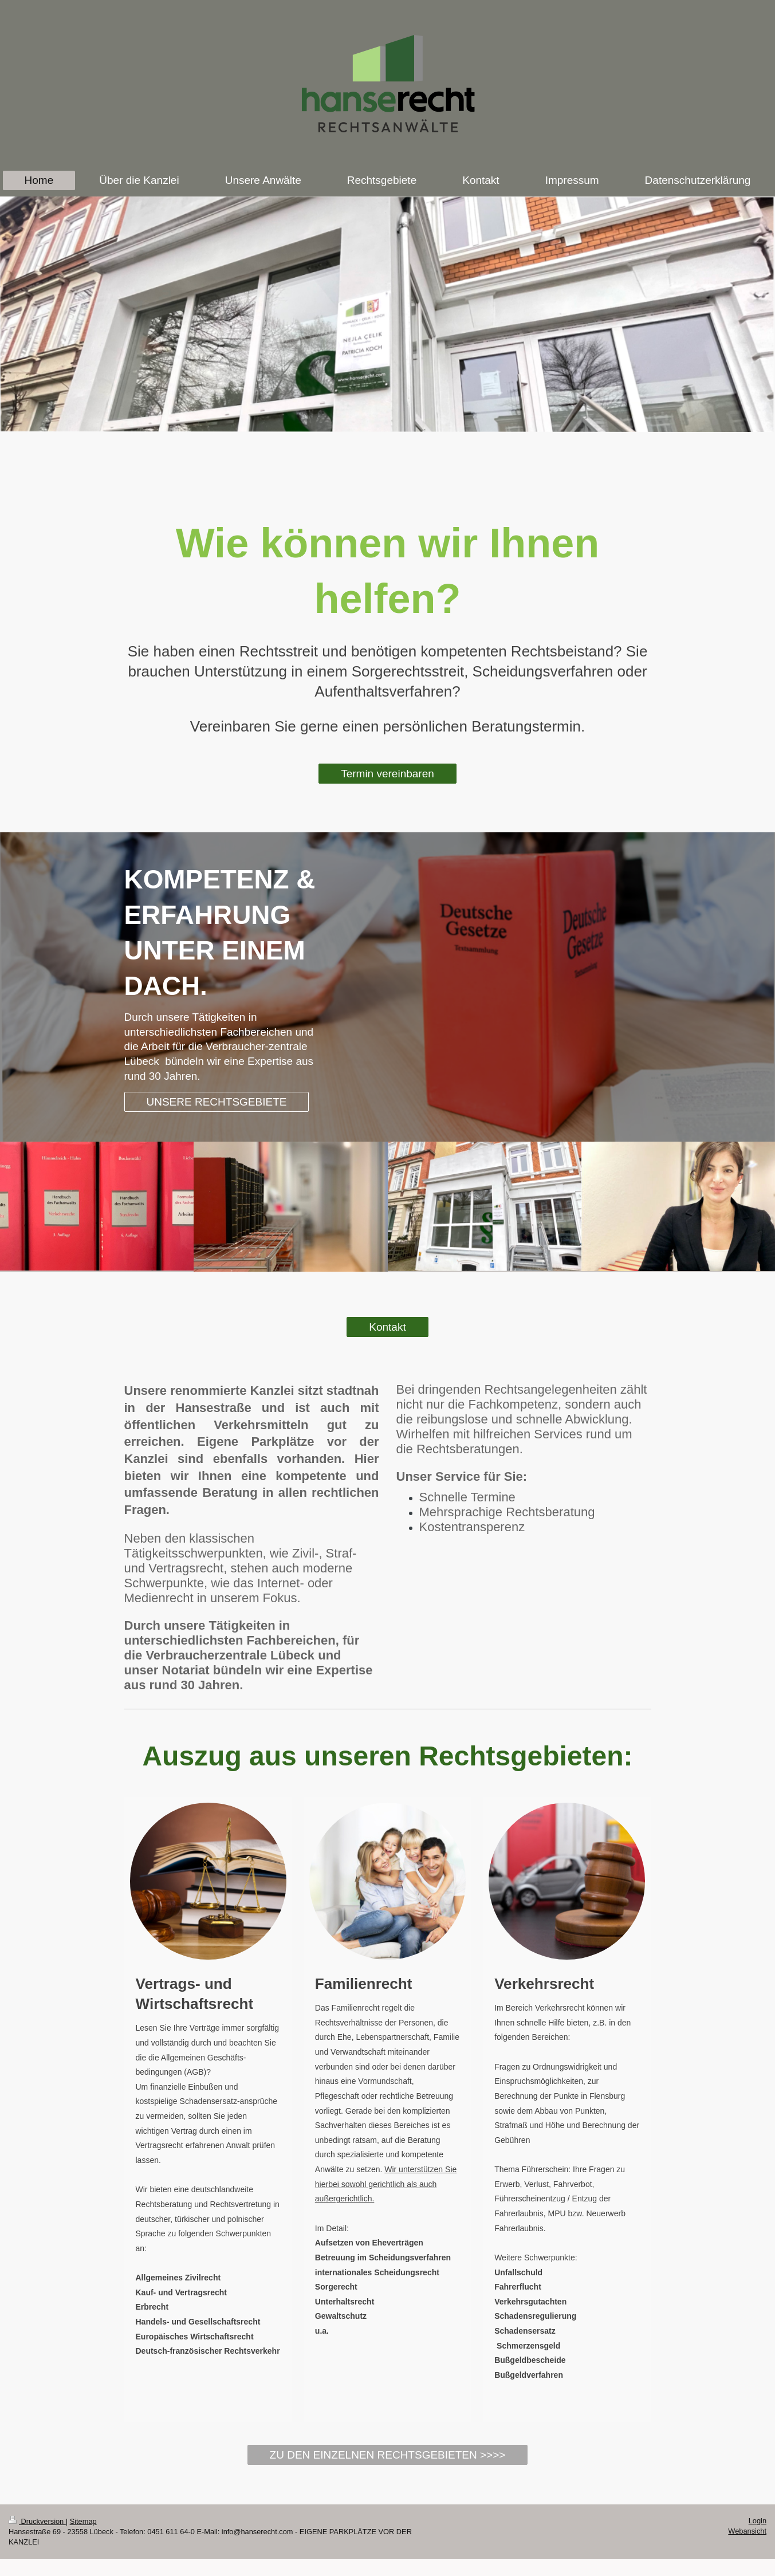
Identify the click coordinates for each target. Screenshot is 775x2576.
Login (757, 2520)
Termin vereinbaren (387, 774)
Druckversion (37, 2521)
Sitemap (83, 2521)
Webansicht (747, 2531)
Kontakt (387, 1327)
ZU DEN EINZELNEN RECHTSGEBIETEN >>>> (388, 2455)
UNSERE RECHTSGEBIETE (217, 1102)
